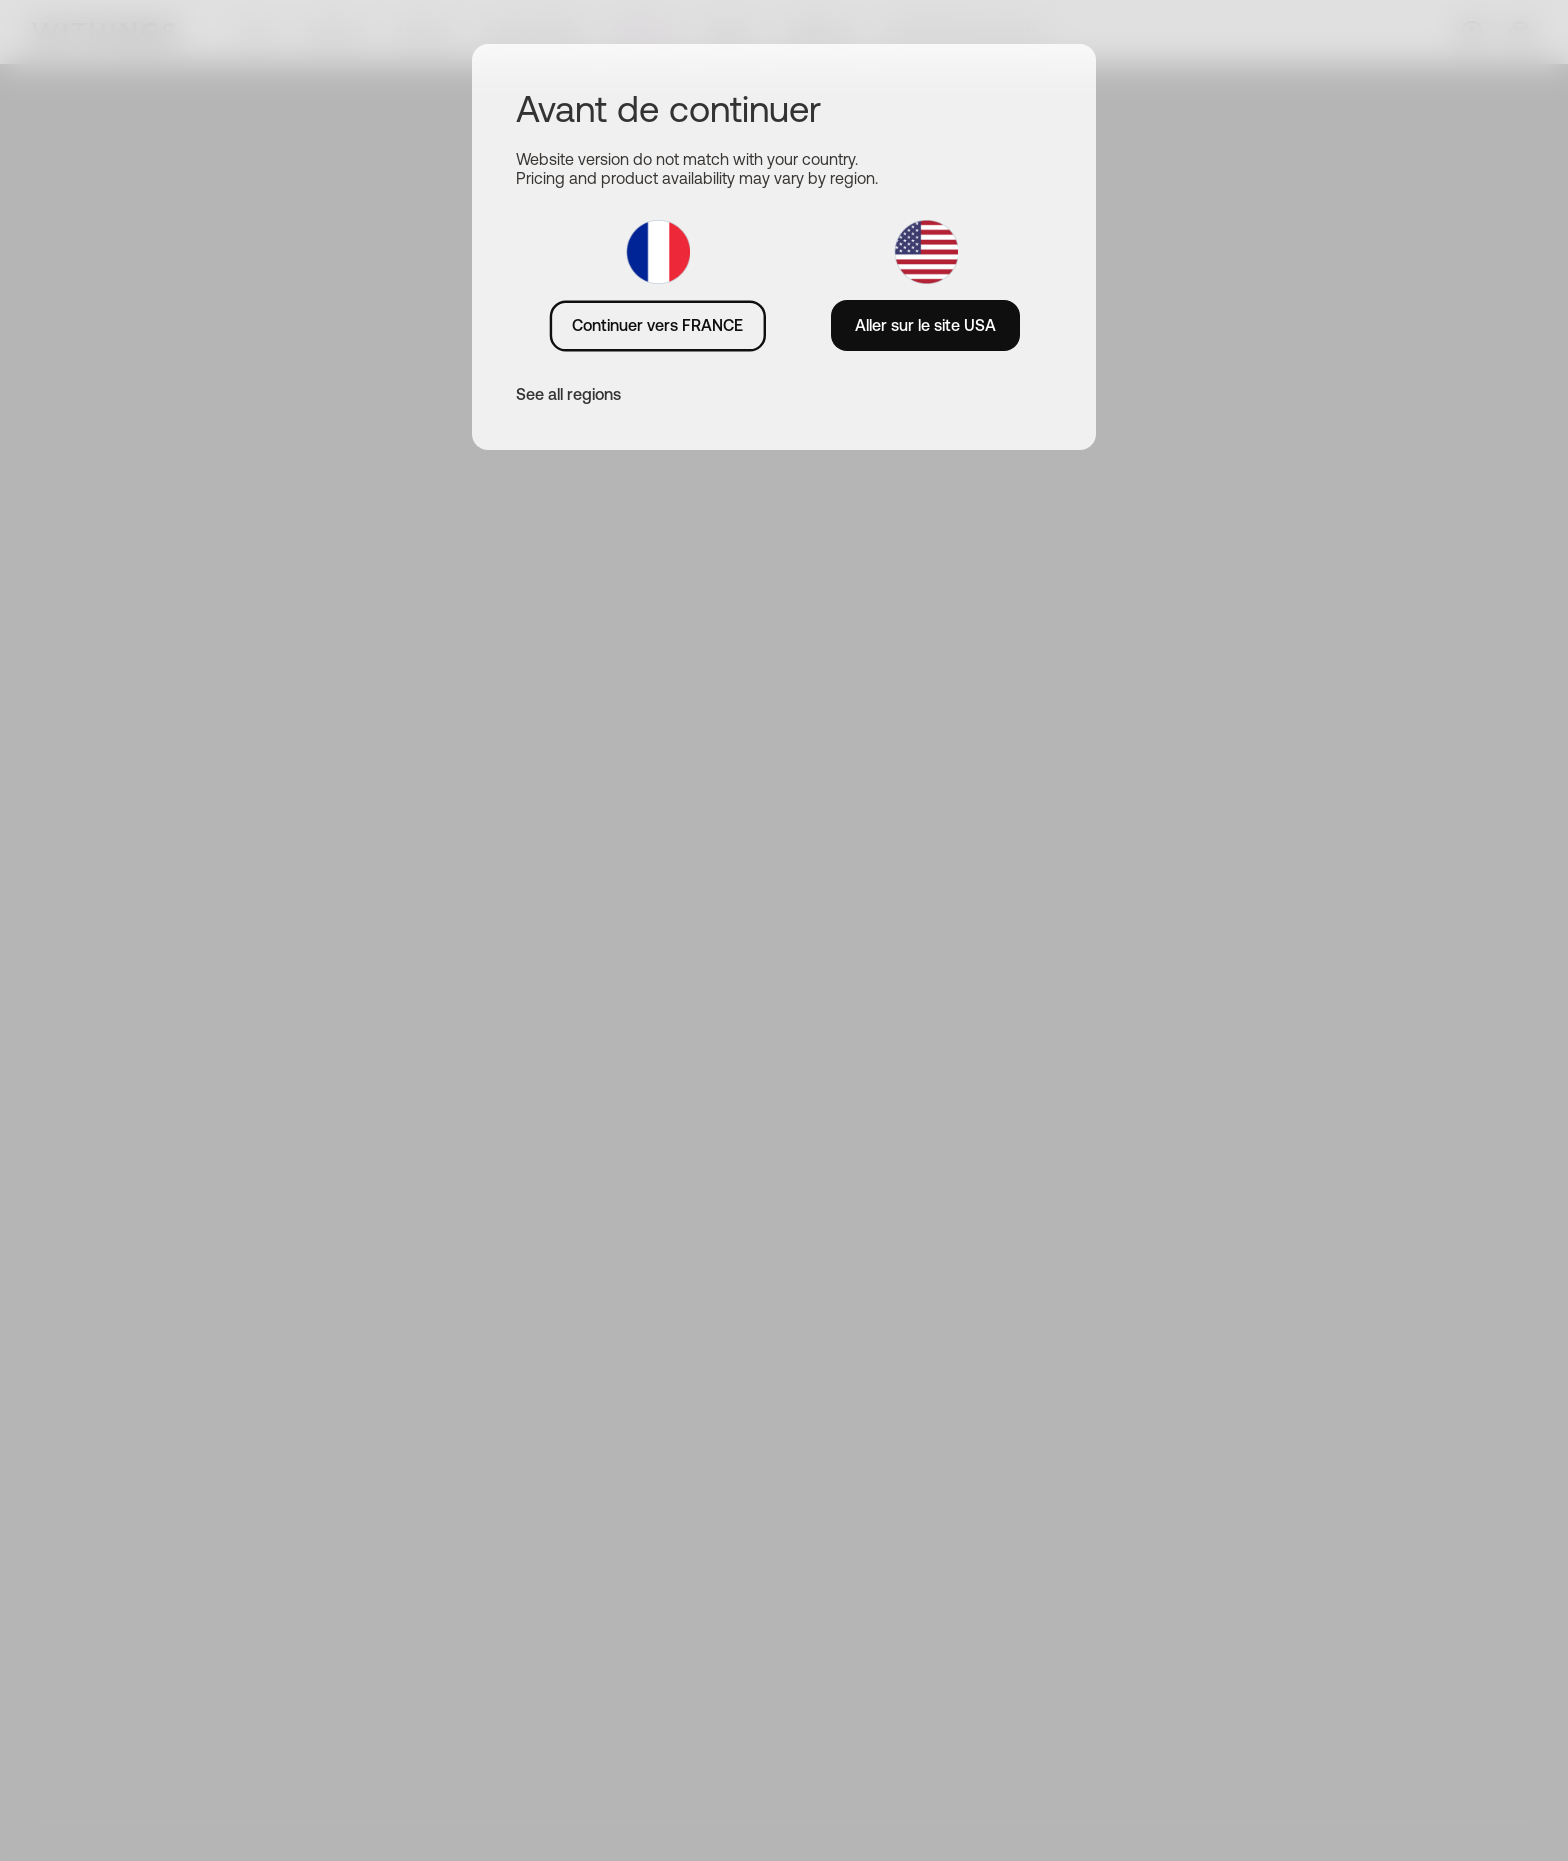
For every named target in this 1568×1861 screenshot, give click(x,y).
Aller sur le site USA (925, 325)
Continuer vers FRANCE (657, 325)
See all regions (568, 394)
